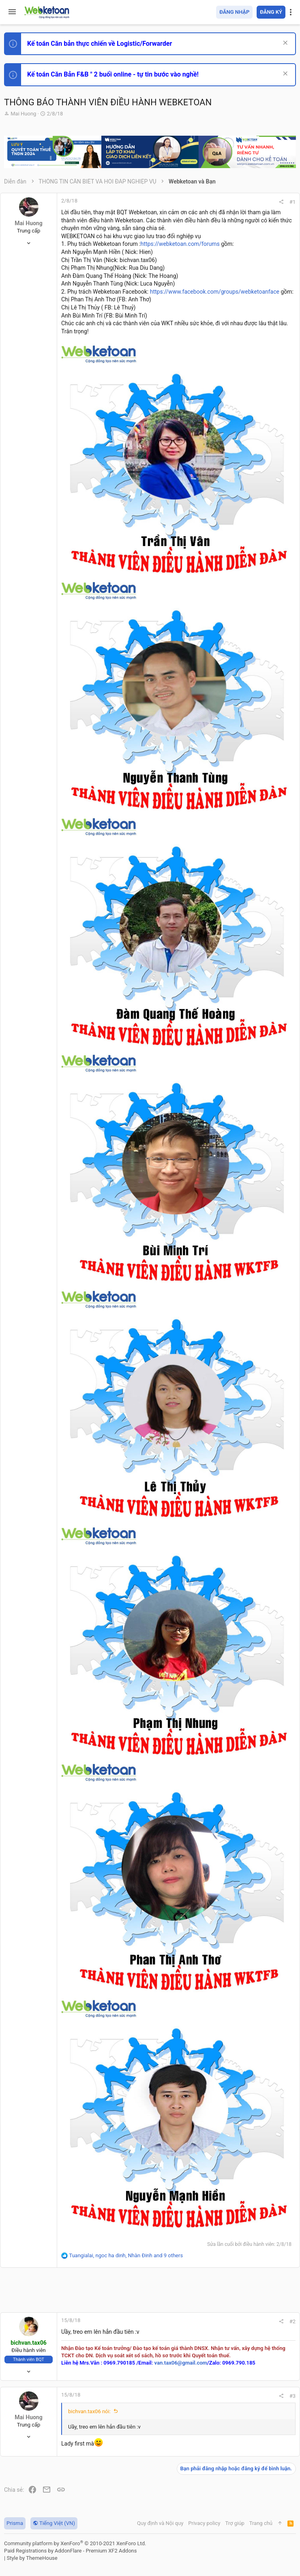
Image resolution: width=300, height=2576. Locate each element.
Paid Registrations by (70, 2551)
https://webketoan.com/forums (180, 244)
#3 (292, 2396)
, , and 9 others (126, 2255)
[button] (12, 12)
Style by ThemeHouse (31, 2558)
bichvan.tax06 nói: (89, 2411)
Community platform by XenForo (75, 2543)
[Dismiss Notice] (284, 43)
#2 (292, 2321)
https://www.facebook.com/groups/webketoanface (214, 291)
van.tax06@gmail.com (180, 2363)
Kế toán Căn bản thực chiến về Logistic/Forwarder (99, 43)
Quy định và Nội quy (160, 2523)
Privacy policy (204, 2523)
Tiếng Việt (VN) (54, 2523)
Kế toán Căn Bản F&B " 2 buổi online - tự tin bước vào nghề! (113, 74)
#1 (292, 202)
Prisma (14, 2523)
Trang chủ (260, 2523)
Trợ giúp (234, 2523)
